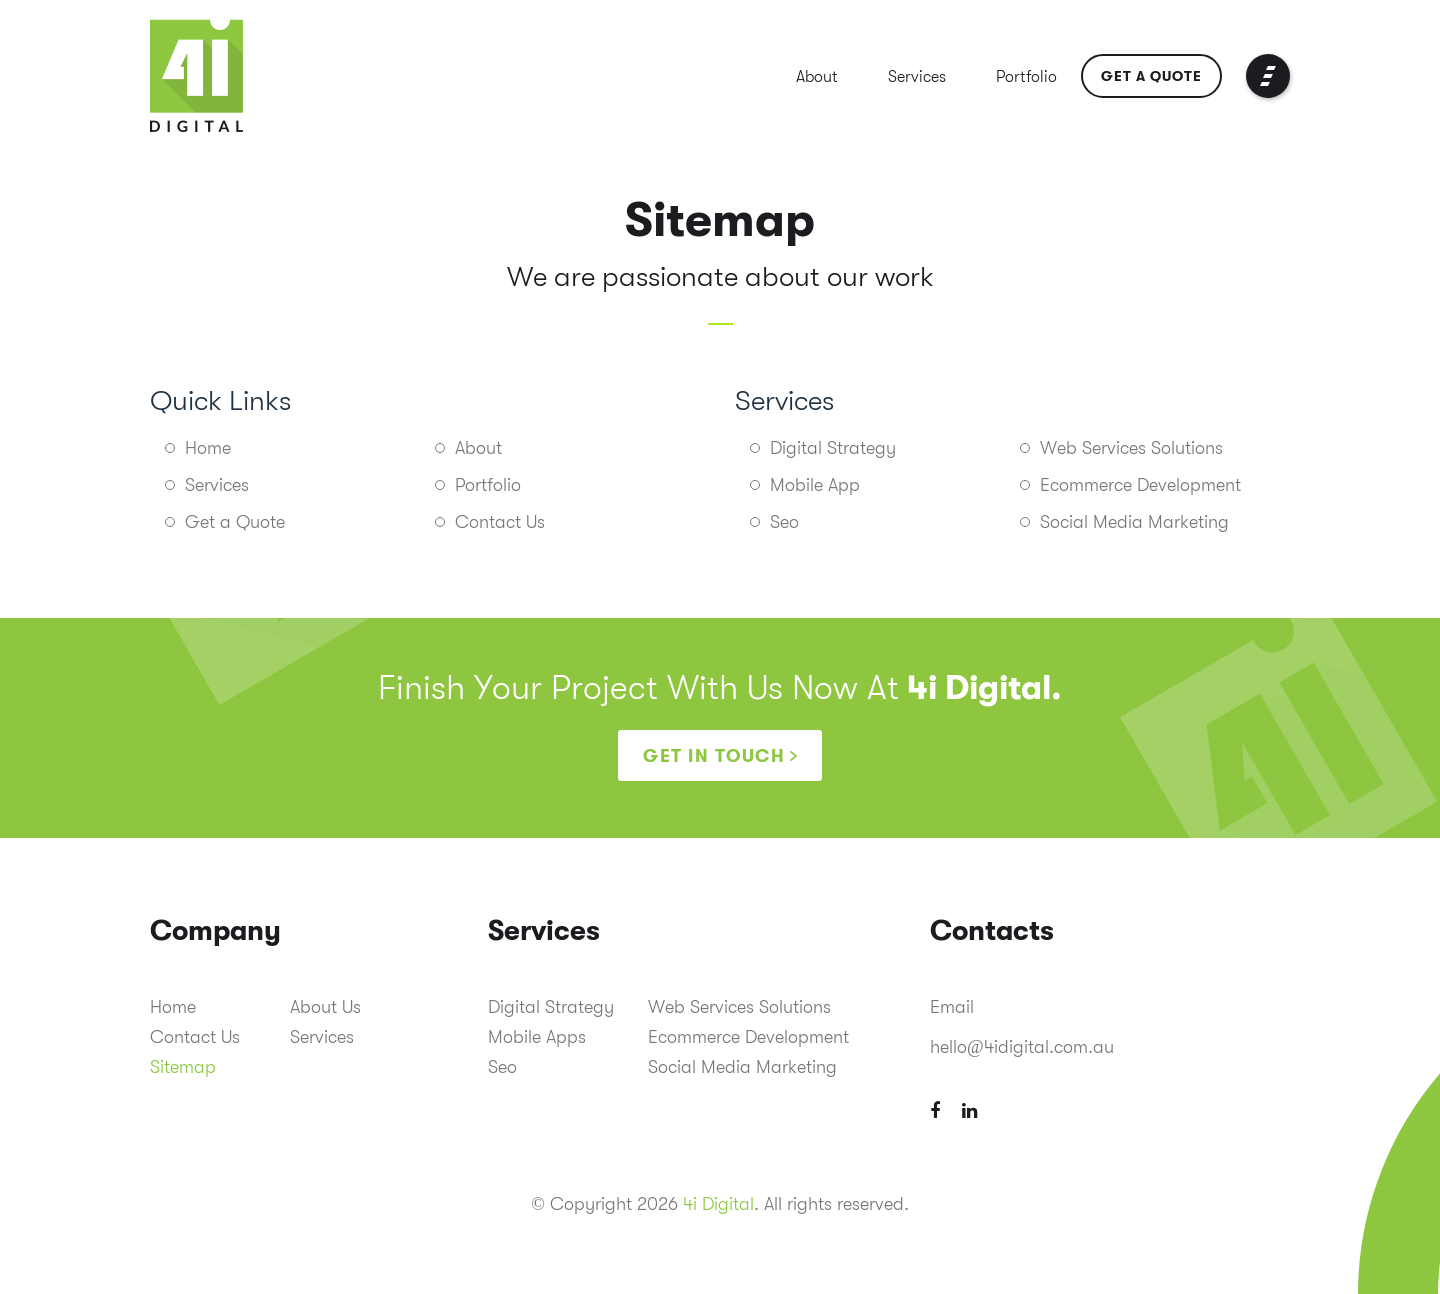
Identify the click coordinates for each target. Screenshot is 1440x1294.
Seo (784, 522)
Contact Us (500, 522)
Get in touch (714, 756)
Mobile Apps (537, 1037)
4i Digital (718, 1204)
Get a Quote (1151, 76)
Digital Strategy (833, 448)
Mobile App (815, 485)
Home (208, 448)
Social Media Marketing (1134, 522)
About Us (325, 1007)
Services (917, 77)
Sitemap (183, 1067)
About (817, 77)
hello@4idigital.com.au (1022, 1047)
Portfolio (1026, 77)
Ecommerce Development (1140, 485)
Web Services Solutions (1131, 448)
